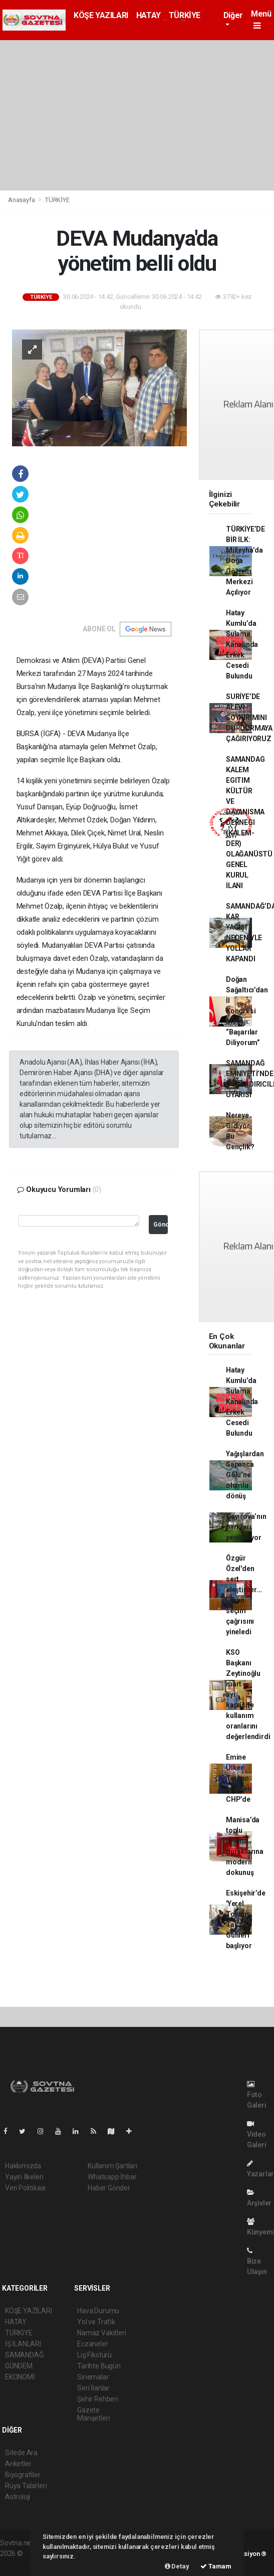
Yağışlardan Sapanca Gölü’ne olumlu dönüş (245, 1475)
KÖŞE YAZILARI (101, 15)
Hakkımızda (23, 2166)
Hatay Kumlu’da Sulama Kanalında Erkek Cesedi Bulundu (242, 644)
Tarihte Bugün (99, 2366)
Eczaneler (92, 2344)
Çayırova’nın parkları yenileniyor (246, 1526)
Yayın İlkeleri (24, 2177)
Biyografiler (23, 2475)
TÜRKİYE (184, 15)
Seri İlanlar (93, 2388)
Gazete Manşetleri (93, 2414)
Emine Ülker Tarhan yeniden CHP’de (238, 1778)
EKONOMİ (20, 2377)
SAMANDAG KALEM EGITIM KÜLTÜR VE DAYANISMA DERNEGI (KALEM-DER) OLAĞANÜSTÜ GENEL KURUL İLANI (249, 822)
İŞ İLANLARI (23, 2344)
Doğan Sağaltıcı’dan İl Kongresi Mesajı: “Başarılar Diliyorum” (247, 1011)
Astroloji (17, 2497)
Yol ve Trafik (96, 2322)
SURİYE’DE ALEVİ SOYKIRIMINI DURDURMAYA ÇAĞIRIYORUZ (249, 718)
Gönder (160, 1224)
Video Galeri (256, 2134)
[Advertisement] (137, 115)
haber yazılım (21, 2564)
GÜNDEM (19, 2366)
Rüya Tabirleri (26, 2486)
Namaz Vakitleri (101, 2333)
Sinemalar (93, 2377)
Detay (177, 2566)
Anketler (18, 2464)
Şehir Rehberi (97, 2399)
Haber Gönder (109, 2188)
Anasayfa (22, 200)
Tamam (215, 2566)
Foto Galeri (256, 2095)
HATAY (148, 15)
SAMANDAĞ (24, 2355)
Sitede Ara (21, 2453)
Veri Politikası (25, 2188)
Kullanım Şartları (112, 2166)
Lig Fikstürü (94, 2355)
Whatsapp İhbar (112, 2177)
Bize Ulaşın (257, 2261)
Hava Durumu (98, 2311)
